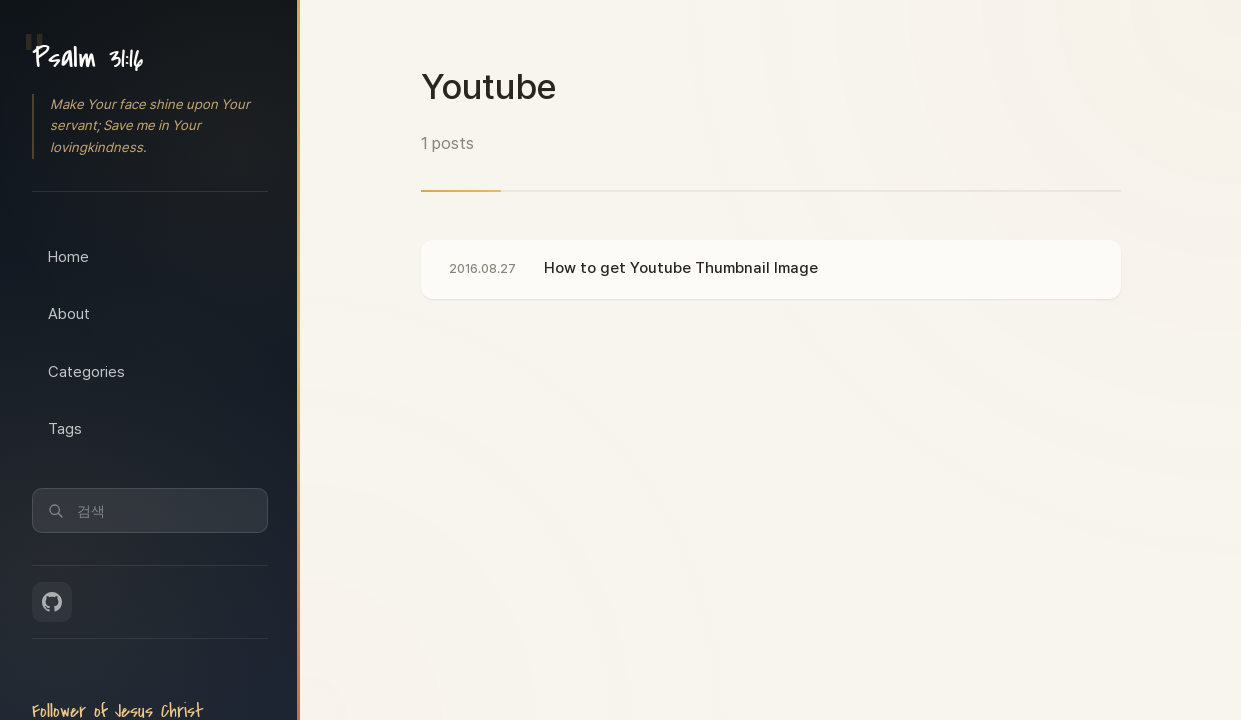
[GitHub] (52, 602)
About (69, 314)
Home (68, 257)
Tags (65, 429)
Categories (86, 372)
